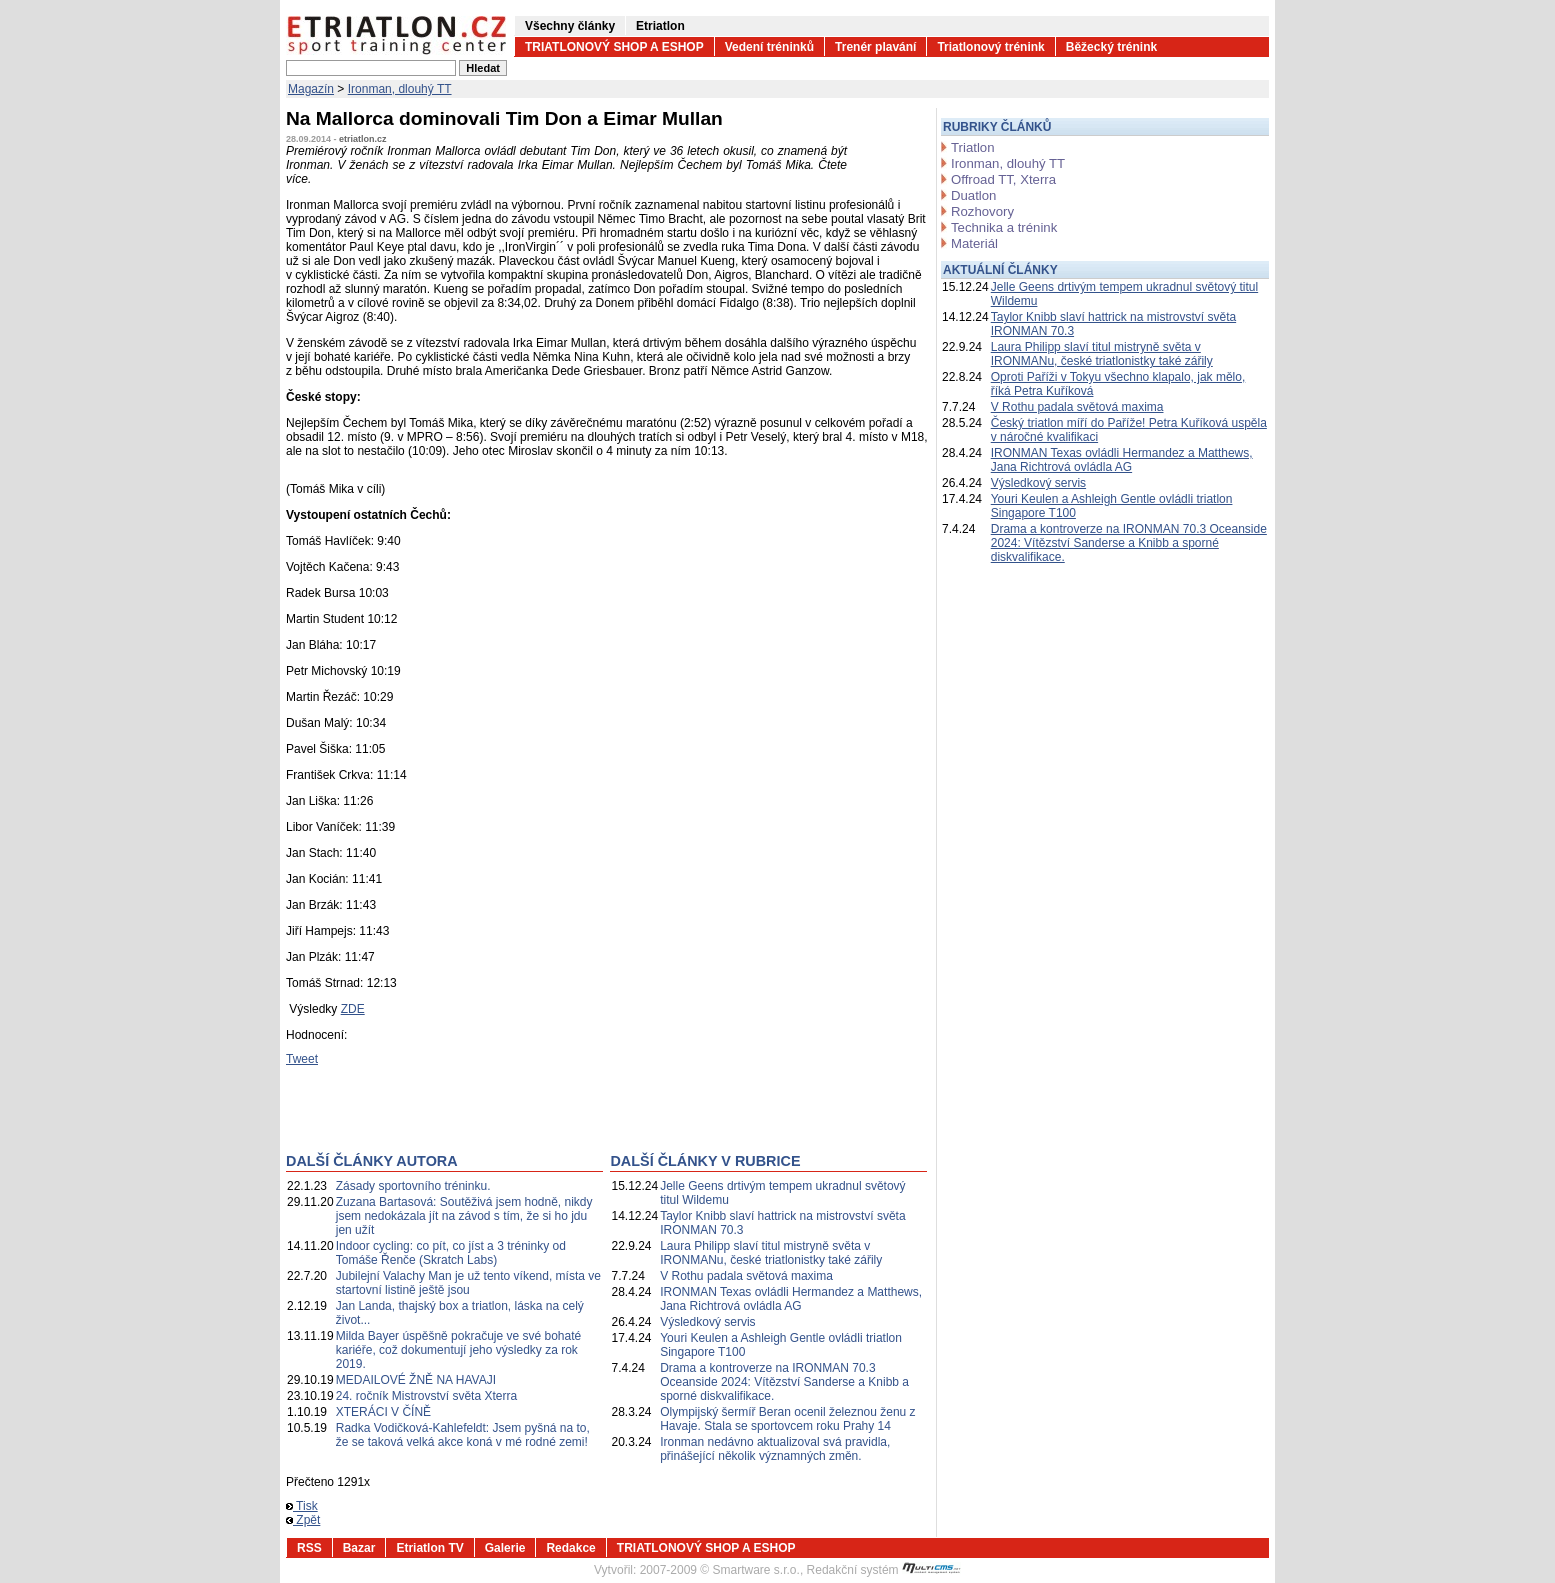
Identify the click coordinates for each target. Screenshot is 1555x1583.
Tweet (302, 1059)
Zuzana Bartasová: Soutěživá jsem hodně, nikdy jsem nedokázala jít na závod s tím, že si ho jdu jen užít (464, 1216)
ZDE (353, 1009)
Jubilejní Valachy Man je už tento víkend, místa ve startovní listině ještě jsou (468, 1283)
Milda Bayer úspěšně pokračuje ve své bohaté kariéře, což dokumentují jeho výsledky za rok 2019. (458, 1350)
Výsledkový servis (707, 1322)
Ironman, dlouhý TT (400, 89)
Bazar (359, 1548)
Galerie (505, 1548)
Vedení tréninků (769, 47)
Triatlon (972, 147)
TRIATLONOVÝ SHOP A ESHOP (614, 47)
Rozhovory (982, 211)
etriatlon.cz (363, 139)
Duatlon (973, 195)
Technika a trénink (1004, 227)
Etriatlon (660, 26)
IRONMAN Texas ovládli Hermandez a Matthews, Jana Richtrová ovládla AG (791, 1299)
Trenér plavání (875, 47)
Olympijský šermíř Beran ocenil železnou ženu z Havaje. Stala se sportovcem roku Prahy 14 (787, 1419)
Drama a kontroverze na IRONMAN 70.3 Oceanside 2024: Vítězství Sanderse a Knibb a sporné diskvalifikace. (784, 1382)
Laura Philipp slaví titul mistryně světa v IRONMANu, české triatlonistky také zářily (771, 1253)
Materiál (974, 243)
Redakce (570, 1548)
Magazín (311, 89)
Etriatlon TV (429, 1548)
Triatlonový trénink (990, 47)
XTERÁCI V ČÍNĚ (383, 1412)
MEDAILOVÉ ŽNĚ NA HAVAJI (416, 1380)
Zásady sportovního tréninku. (413, 1186)
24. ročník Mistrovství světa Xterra (426, 1396)
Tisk (302, 1506)
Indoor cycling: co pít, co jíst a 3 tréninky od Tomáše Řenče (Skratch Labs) (451, 1253)
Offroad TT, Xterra (1003, 179)
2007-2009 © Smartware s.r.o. (720, 1570)
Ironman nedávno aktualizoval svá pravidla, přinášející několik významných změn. (775, 1449)
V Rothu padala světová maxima (746, 1276)
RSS (309, 1548)
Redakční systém (884, 1570)
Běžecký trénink (1111, 47)
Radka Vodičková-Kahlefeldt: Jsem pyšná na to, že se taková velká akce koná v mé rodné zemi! (463, 1435)
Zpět (303, 1520)
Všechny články (570, 26)
